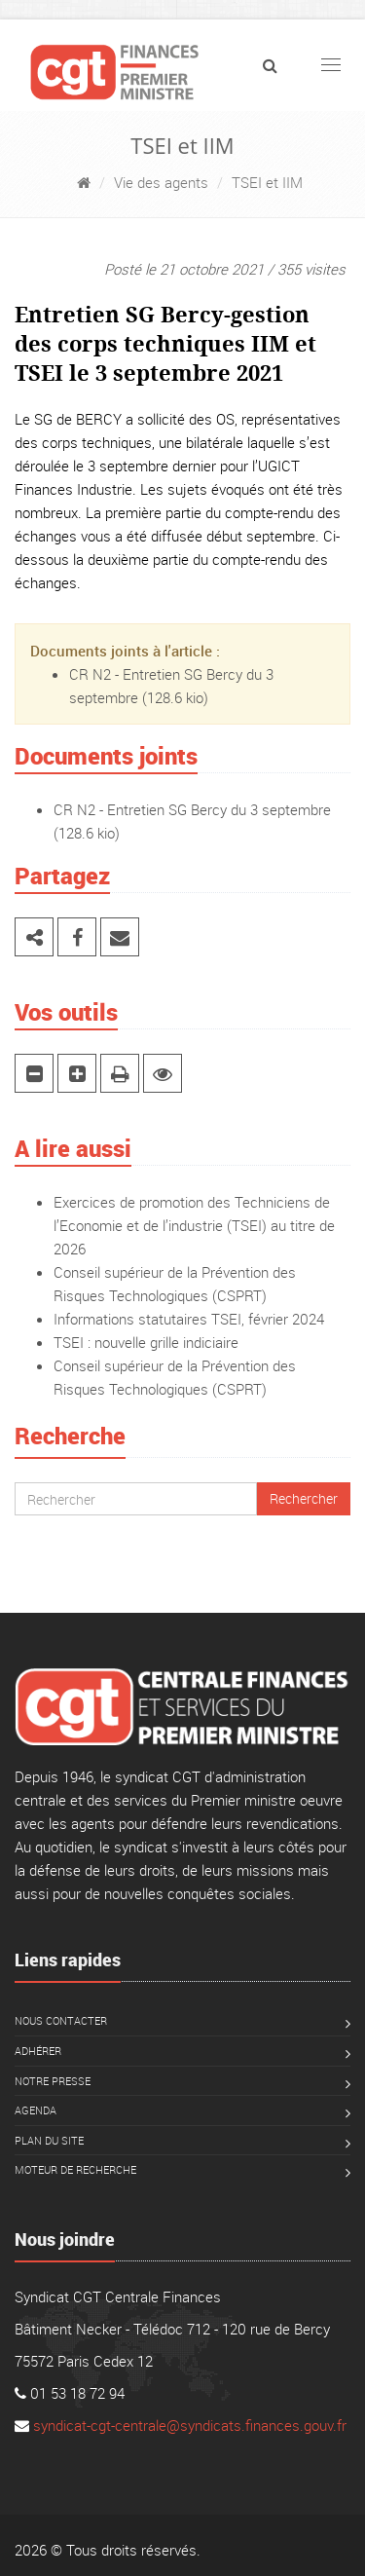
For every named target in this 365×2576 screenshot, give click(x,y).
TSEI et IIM (267, 182)
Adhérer (38, 2050)
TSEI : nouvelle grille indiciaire (146, 1342)
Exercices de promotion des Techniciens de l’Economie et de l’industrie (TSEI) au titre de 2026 (194, 1225)
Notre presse (53, 2080)
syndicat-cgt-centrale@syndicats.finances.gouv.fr (190, 2425)
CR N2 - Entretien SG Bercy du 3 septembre (192, 809)
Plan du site (49, 2140)
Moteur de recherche (75, 2169)
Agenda (35, 2110)
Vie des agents (161, 182)
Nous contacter (61, 2020)
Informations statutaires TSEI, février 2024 (189, 1318)
